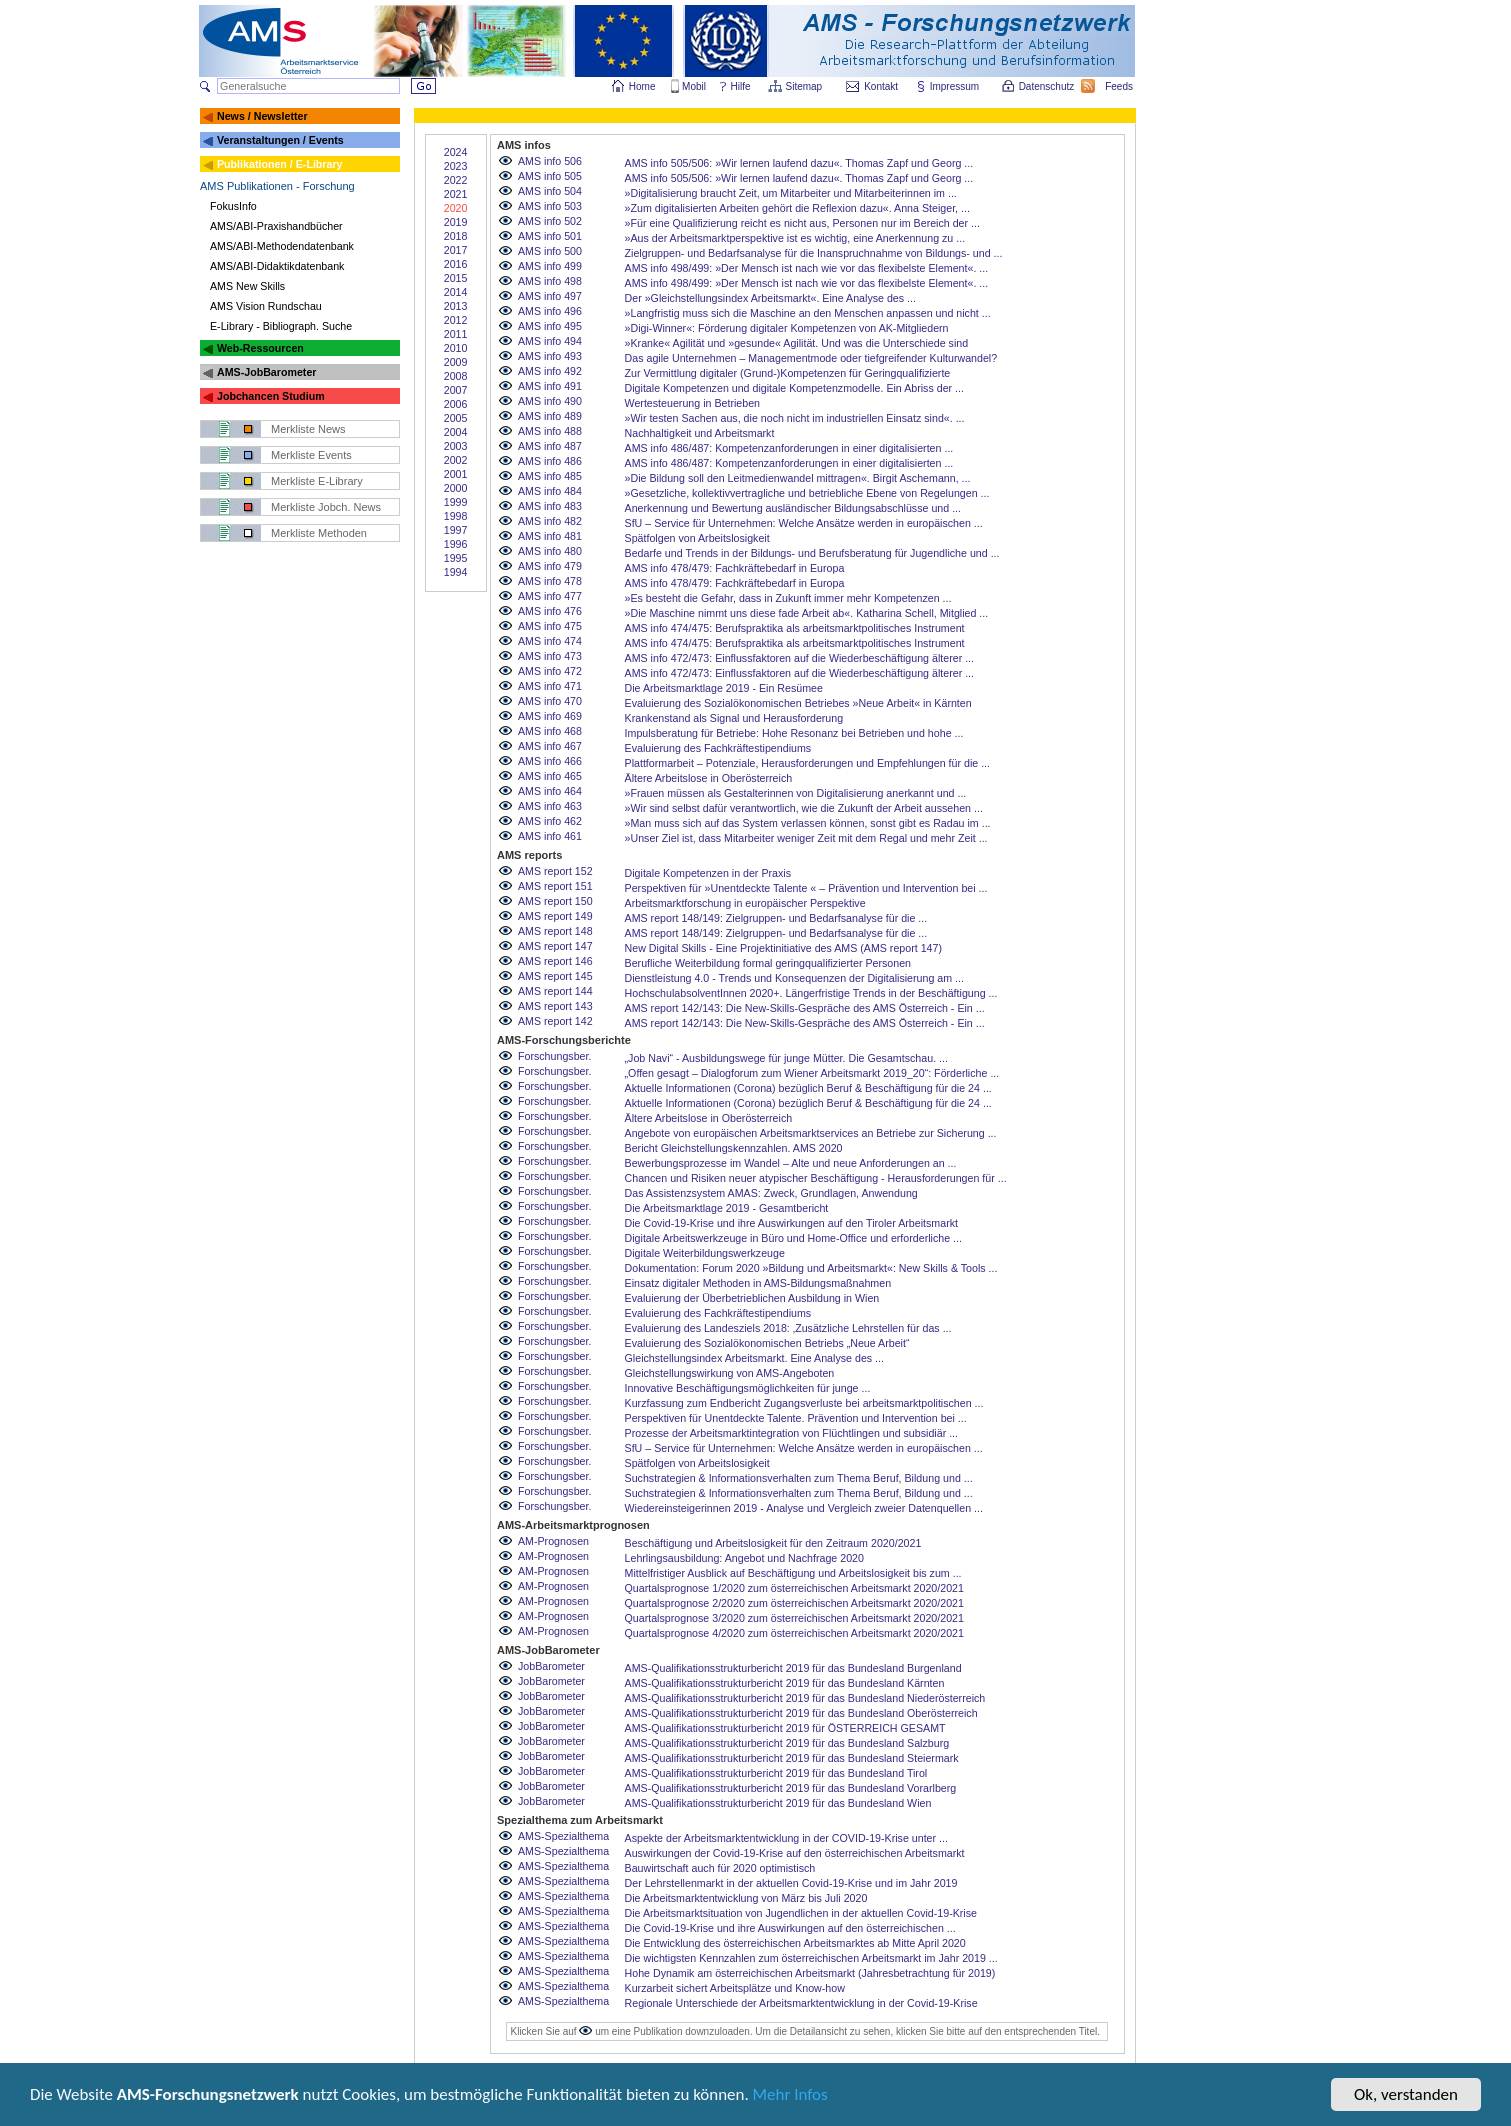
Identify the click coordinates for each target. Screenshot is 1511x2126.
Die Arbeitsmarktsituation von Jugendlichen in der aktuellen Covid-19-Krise (801, 1913)
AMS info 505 (550, 176)
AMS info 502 (550, 221)
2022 (456, 180)
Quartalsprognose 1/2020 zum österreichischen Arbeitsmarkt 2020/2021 (794, 1588)
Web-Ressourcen (260, 348)
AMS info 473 (550, 656)
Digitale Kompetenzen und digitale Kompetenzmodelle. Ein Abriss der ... (794, 388)
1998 (456, 516)
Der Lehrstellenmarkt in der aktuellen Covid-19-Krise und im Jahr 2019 (791, 1883)
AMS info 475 (550, 626)
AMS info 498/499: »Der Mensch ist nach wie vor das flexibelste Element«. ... (807, 268)
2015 (456, 278)
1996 (456, 544)
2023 (456, 166)
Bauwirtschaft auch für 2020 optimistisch (720, 1868)
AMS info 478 (550, 581)
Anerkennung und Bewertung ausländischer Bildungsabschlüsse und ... (793, 508)
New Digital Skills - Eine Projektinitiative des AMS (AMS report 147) (783, 948)
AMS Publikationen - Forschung (277, 186)
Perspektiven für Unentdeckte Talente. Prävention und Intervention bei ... (796, 1418)
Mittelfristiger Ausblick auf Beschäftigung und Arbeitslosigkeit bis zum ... (793, 1573)
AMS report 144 (555, 991)
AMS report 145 (555, 976)
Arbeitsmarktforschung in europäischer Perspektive (745, 903)
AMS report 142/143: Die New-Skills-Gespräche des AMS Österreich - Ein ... (805, 1008)
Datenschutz (1048, 86)
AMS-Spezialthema (563, 1836)
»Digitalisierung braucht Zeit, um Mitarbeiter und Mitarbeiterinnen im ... (791, 193)
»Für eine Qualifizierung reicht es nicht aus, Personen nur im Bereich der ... (802, 223)
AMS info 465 (550, 776)
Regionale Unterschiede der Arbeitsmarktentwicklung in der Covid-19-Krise (801, 2003)
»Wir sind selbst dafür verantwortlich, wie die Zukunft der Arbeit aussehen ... (804, 808)
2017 (456, 250)
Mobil (694, 86)
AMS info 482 (550, 521)
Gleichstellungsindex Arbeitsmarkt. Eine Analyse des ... (754, 1358)
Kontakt (881, 86)
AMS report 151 (555, 886)
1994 (456, 572)
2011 (456, 334)
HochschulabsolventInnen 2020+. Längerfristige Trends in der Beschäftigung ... (811, 993)
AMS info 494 (550, 341)
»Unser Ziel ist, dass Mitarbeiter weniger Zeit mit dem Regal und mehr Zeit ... (806, 838)
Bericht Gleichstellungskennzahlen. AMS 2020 (734, 1148)
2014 (456, 292)
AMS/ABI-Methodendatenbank (282, 246)
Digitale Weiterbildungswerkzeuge (705, 1253)
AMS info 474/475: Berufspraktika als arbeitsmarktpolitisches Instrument (795, 628)
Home (642, 86)
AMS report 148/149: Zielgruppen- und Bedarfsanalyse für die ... (776, 918)
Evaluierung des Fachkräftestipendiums (718, 748)
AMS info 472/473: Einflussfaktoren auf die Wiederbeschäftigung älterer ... (800, 658)
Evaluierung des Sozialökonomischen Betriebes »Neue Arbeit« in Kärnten (798, 703)
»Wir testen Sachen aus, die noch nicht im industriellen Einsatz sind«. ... (795, 418)
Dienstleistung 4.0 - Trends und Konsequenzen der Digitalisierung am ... (794, 978)
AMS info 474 (550, 641)
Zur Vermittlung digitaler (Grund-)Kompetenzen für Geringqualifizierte (788, 373)
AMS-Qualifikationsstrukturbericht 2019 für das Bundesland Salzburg (787, 1743)
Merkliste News (308, 429)
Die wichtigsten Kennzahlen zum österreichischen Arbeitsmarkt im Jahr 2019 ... (811, 1958)
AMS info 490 (550, 401)
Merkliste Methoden (319, 533)
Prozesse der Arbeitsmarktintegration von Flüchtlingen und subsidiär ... (791, 1433)
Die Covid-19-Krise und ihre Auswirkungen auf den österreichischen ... (790, 1928)
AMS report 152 (555, 871)
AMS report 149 (555, 916)
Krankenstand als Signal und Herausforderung (734, 718)
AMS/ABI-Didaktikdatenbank (277, 266)
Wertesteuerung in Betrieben (692, 403)
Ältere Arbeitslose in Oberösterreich (709, 778)
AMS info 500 (550, 251)
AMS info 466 (550, 761)
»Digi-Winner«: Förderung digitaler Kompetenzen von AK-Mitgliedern (787, 328)
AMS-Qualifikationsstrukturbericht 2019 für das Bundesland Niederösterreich (805, 1698)
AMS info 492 (550, 371)
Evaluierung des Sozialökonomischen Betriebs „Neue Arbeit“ (767, 1343)
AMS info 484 (550, 491)
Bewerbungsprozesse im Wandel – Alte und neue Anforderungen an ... (791, 1163)
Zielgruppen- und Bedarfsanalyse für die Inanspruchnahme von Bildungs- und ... (814, 253)
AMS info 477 (550, 596)
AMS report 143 (555, 1006)
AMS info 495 (550, 326)
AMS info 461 (550, 836)
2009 (456, 362)
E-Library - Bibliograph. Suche (281, 326)
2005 (456, 418)
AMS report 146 (555, 961)
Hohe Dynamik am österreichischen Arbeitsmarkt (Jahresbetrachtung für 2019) (810, 1973)
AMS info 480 (550, 551)
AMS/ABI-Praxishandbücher (276, 226)
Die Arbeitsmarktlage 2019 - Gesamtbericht (727, 1208)
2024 (456, 152)
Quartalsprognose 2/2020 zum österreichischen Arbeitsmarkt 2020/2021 (794, 1603)
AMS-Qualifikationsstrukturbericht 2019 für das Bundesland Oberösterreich (801, 1713)
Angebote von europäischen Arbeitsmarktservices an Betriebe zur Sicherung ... (811, 1133)
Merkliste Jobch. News (326, 507)
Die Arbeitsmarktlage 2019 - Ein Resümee (724, 688)
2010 (456, 348)
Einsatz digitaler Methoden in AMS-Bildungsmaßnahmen (758, 1283)
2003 (456, 446)
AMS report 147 (555, 946)
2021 (456, 194)
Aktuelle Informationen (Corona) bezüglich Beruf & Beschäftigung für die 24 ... (808, 1088)
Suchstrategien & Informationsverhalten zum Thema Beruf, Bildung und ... (799, 1478)
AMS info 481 (550, 536)
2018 (456, 236)
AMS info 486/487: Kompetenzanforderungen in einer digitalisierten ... (789, 448)
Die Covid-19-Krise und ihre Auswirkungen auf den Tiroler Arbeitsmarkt (791, 1223)
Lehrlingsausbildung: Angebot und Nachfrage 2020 (744, 1558)
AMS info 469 (550, 716)
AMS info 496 (550, 311)
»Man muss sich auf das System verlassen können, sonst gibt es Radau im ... (808, 823)
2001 (456, 474)
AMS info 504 (550, 191)
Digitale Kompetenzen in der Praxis (708, 873)
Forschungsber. (554, 1056)
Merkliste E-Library (317, 481)
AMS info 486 (550, 461)
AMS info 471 (550, 686)
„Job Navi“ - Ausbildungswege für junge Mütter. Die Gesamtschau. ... (786, 1058)
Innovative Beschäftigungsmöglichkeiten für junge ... (748, 1388)
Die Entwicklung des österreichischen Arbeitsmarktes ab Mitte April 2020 (795, 1943)
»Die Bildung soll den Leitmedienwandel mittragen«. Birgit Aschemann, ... (798, 478)
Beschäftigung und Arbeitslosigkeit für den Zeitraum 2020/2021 (773, 1543)
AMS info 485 (550, 476)
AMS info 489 (550, 416)
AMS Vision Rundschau (266, 306)
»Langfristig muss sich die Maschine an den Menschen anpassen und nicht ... (808, 313)
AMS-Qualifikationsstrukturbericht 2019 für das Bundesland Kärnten (785, 1683)
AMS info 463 (550, 806)
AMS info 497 (550, 296)
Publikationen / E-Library (280, 164)
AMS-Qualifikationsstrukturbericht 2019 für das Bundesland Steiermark (792, 1758)
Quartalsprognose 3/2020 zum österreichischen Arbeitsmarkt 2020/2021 (794, 1618)
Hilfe (741, 86)
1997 (456, 530)
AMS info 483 (550, 506)
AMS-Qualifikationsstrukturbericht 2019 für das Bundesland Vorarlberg (791, 1788)
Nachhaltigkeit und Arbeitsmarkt (700, 433)
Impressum (955, 86)
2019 (456, 222)
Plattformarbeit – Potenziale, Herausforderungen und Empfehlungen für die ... (808, 763)
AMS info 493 (550, 356)
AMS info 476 (550, 611)
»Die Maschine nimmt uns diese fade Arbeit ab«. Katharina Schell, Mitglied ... (807, 613)
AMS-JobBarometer (266, 372)
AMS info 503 (550, 206)
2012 (456, 320)
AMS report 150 (555, 901)
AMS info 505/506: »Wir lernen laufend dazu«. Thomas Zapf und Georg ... (799, 163)
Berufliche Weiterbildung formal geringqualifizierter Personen (768, 963)
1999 (456, 502)
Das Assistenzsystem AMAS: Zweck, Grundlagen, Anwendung (771, 1193)
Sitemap (805, 86)
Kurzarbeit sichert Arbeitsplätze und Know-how (735, 1988)
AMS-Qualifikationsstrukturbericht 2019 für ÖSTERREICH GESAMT (785, 1728)
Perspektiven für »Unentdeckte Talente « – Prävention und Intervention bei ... (806, 888)
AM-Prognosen (553, 1541)
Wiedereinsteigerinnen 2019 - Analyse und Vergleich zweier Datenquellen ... (804, 1508)
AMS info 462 (550, 821)
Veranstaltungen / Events (280, 140)
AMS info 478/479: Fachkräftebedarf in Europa (735, 568)
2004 (456, 432)
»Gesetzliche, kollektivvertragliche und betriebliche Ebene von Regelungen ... (807, 493)
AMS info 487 (550, 446)
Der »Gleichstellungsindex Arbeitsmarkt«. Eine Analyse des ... (770, 298)
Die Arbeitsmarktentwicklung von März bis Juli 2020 (746, 1898)
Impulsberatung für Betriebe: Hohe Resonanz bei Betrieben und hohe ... (794, 733)
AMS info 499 (550, 266)
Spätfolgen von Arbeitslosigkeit (697, 538)
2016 (456, 264)
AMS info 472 (550, 671)
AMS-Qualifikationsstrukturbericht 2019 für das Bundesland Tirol (776, 1773)
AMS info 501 (550, 236)
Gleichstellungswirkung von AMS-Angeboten (730, 1373)
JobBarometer (551, 1666)
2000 (456, 488)
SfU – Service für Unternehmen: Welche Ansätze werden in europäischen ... (804, 523)
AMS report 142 (555, 1021)
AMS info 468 (550, 731)
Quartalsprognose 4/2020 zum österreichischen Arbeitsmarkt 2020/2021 (794, 1633)
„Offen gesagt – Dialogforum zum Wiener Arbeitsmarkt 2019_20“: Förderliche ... (812, 1073)
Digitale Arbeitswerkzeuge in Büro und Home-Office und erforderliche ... (793, 1238)
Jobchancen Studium (271, 396)
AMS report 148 (555, 931)
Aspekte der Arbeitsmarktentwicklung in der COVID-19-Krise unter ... (786, 1838)
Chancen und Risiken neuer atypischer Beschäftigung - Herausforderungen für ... (816, 1178)
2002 (456, 460)
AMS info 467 (550, 746)
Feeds (1120, 86)
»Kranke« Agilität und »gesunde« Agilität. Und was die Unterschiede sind (797, 343)
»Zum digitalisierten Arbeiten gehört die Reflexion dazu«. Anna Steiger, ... (797, 208)
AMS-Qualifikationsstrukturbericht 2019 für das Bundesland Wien (778, 1803)
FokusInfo (233, 206)
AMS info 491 (550, 386)
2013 (456, 306)
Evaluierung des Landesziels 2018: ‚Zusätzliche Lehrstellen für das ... (788, 1328)
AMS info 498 (550, 281)
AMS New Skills (247, 286)
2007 (456, 390)
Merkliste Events (311, 455)
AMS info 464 (550, 791)
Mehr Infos (791, 2097)
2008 (456, 376)
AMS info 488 (550, 431)
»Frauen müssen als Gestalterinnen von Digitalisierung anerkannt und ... (796, 793)
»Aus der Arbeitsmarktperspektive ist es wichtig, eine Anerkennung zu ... (795, 238)
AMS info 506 (550, 161)
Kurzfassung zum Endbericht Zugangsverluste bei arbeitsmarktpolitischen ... (804, 1403)
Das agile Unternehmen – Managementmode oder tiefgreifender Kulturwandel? (811, 358)
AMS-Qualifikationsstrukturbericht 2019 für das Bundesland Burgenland (793, 1668)
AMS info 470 (550, 701)
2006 (456, 404)
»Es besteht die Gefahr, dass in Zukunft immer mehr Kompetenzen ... (788, 598)
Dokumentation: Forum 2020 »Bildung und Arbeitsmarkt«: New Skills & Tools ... (811, 1268)
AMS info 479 (550, 566)
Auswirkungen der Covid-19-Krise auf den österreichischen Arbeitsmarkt (795, 1853)
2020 (456, 208)
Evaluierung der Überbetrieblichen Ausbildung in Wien (752, 1298)
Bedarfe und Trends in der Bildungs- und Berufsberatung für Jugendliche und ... (812, 553)
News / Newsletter (262, 116)
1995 (456, 558)
